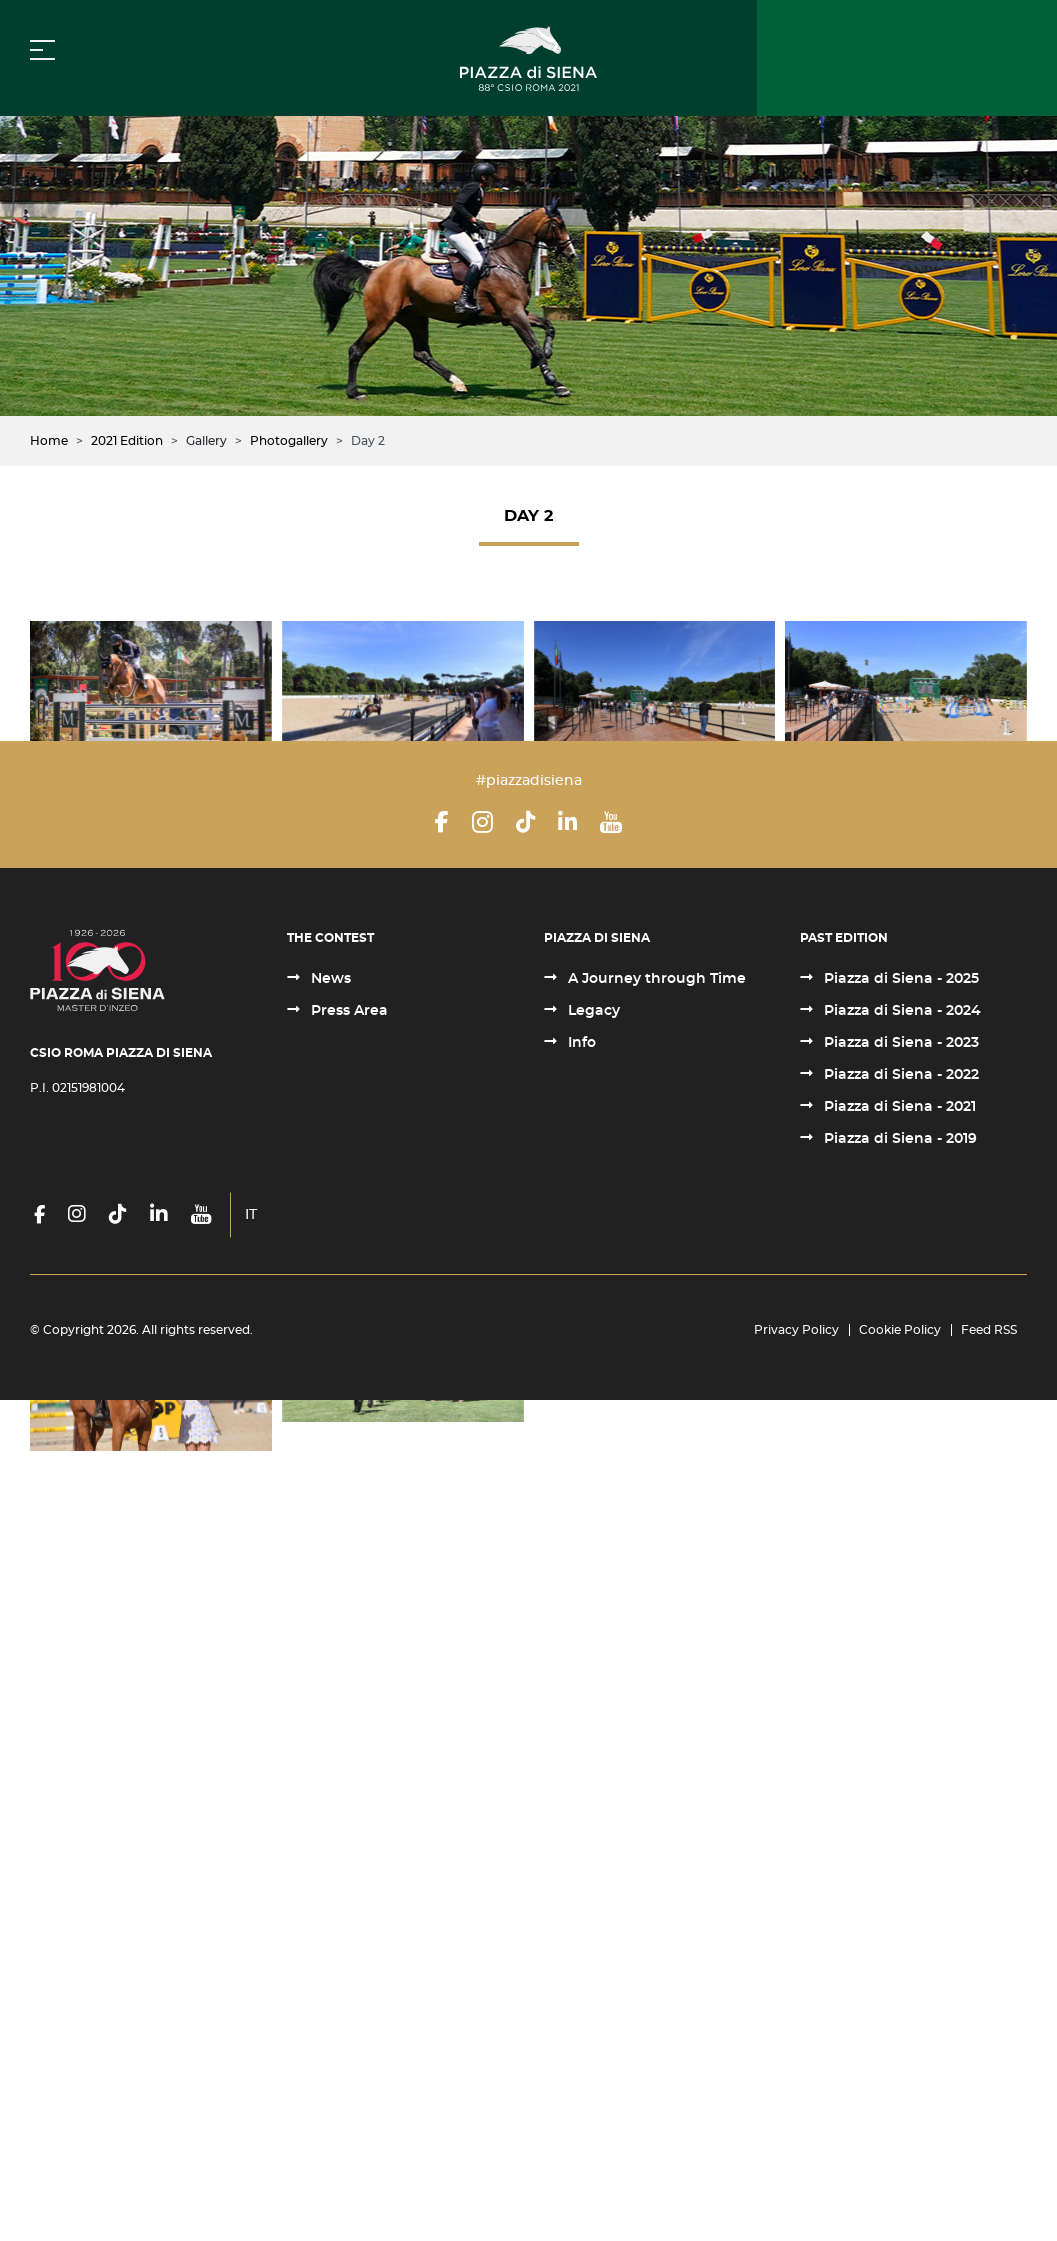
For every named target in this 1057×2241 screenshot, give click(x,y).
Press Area (347, 1852)
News (329, 1820)
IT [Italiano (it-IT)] (251, 2056)
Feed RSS (989, 2171)
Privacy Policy (796, 2171)
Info (580, 1884)
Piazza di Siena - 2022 (899, 1916)
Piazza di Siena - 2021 (898, 1948)
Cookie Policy (900, 2171)
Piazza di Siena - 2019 (898, 1980)
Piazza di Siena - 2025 (899, 1820)
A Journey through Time (655, 1820)
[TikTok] (525, 1663)
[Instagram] (482, 1663)
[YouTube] (611, 1663)
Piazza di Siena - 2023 (899, 1884)
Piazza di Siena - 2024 (900, 1852)
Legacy (592, 1852)
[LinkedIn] (567, 1663)
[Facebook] (442, 1663)
